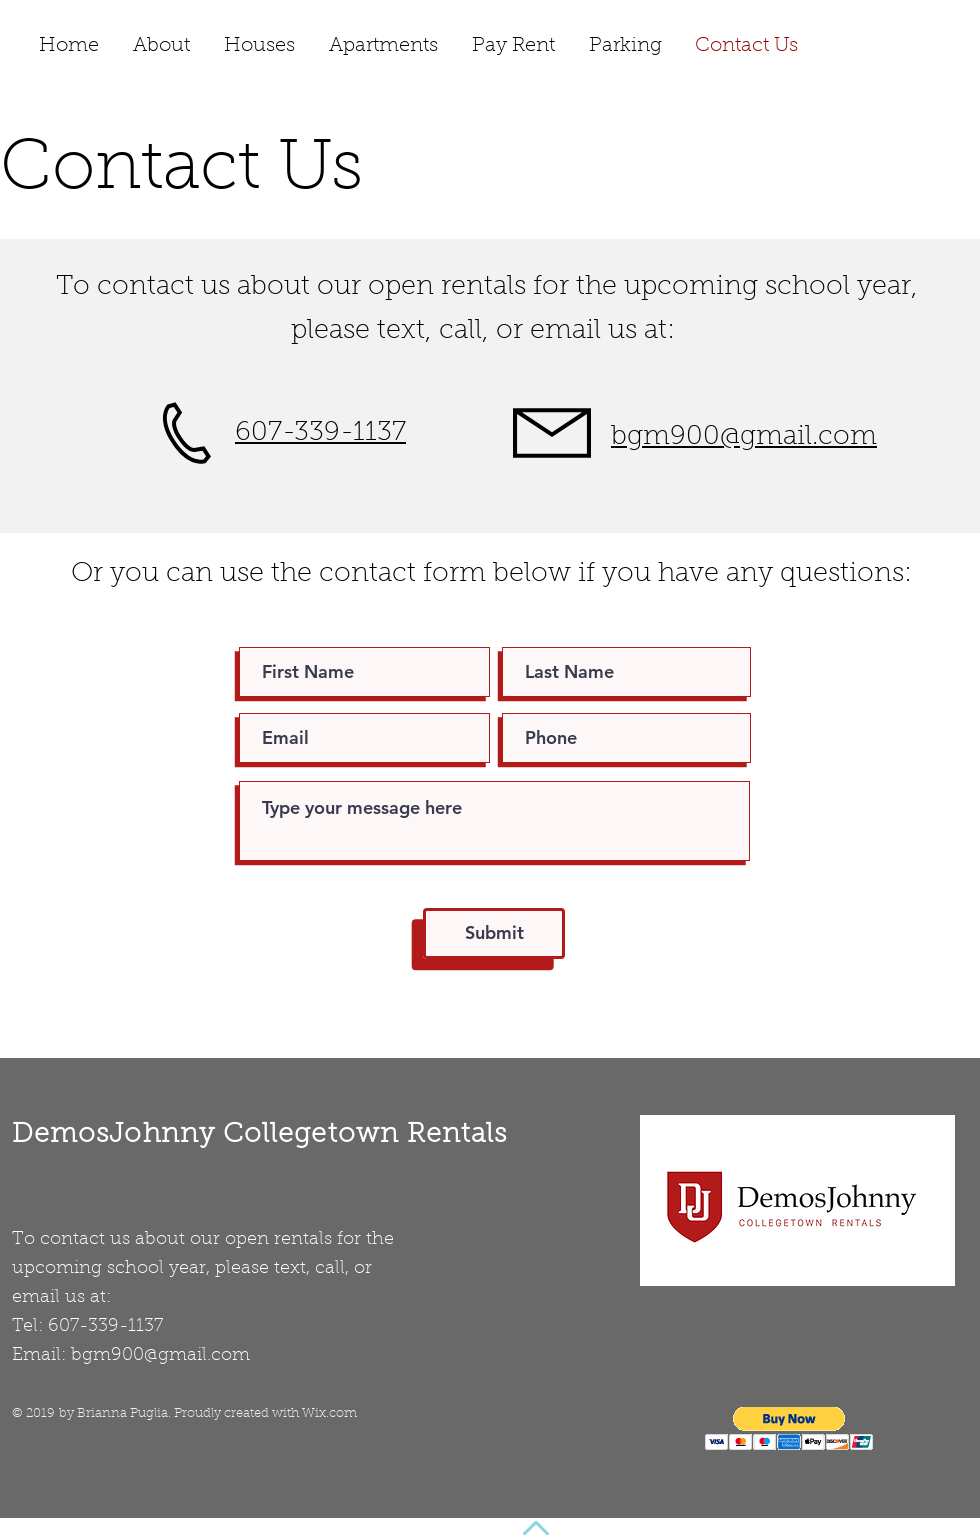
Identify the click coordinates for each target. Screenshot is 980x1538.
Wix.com (329, 1413)
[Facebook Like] (902, 49)
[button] (789, 1428)
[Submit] (494, 933)
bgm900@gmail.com (160, 1356)
